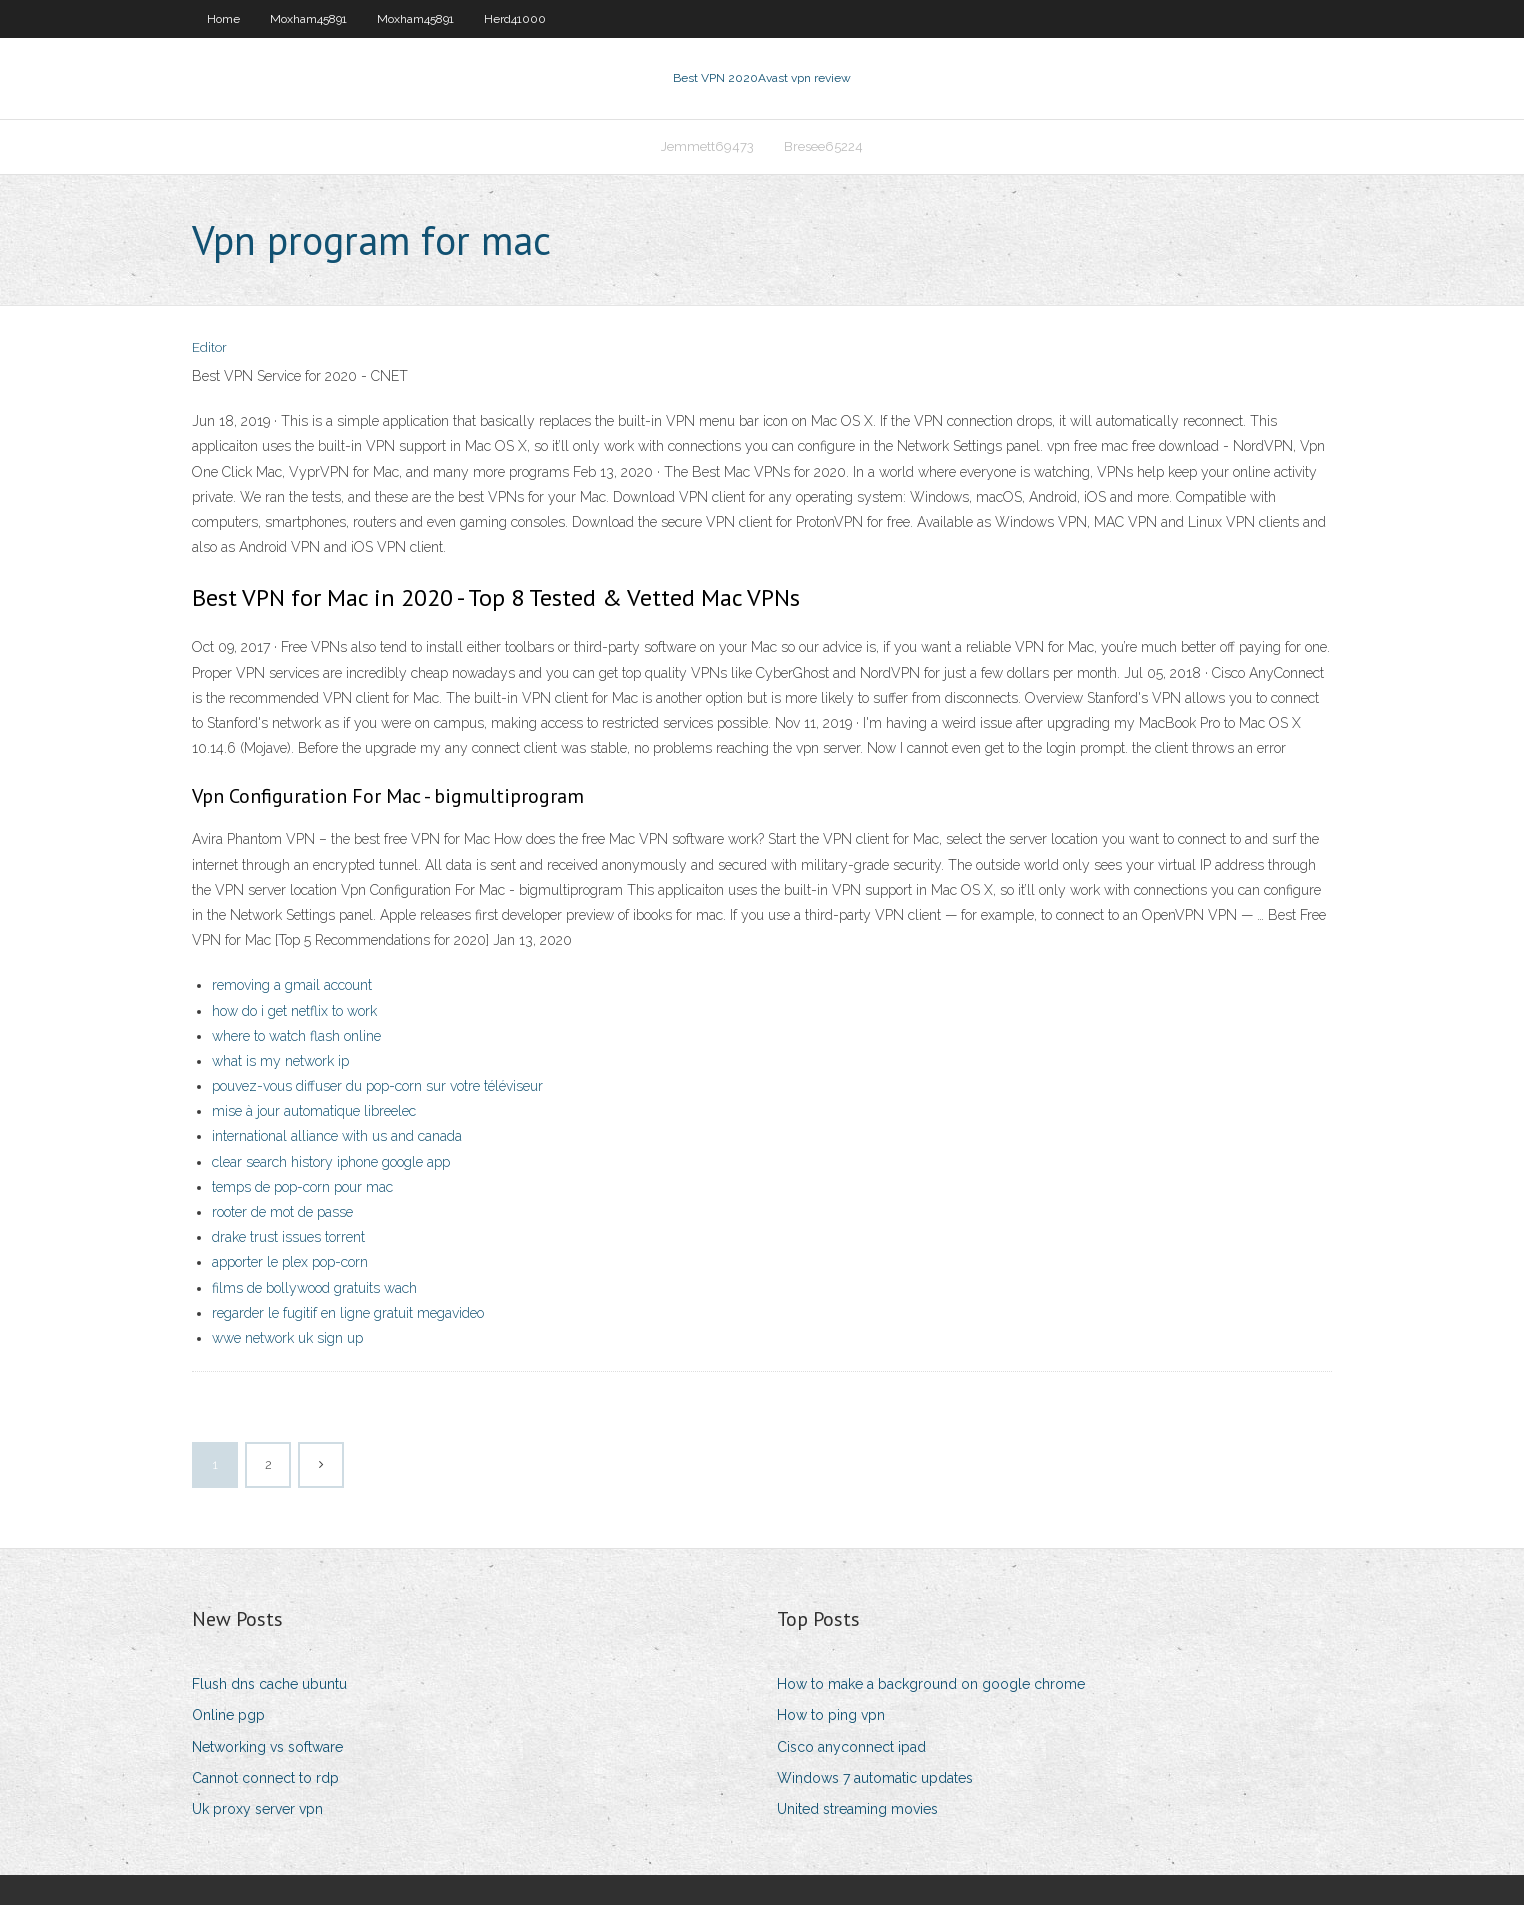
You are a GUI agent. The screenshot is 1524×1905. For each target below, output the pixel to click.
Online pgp (228, 1715)
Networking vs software (267, 1747)
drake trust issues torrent (288, 1237)
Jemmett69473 (707, 146)
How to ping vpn (831, 1715)
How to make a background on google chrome (931, 1684)
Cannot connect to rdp (265, 1778)
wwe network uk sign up (287, 1338)
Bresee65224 (823, 146)
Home (223, 19)
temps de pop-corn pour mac (302, 1187)
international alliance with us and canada (337, 1136)
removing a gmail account (292, 985)
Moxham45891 (308, 19)
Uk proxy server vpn (257, 1809)
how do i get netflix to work (294, 1011)
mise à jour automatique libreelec (314, 1111)
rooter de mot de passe (282, 1212)
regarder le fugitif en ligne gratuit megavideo (348, 1313)
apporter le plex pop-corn (290, 1262)
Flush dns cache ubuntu (269, 1684)
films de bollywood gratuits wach (314, 1288)
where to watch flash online (296, 1036)
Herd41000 (515, 19)
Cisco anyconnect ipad (851, 1747)
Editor (209, 347)
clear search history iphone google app (331, 1162)
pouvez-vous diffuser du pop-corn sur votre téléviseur (377, 1086)
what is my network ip (280, 1061)
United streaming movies (857, 1809)
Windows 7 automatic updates (875, 1778)
